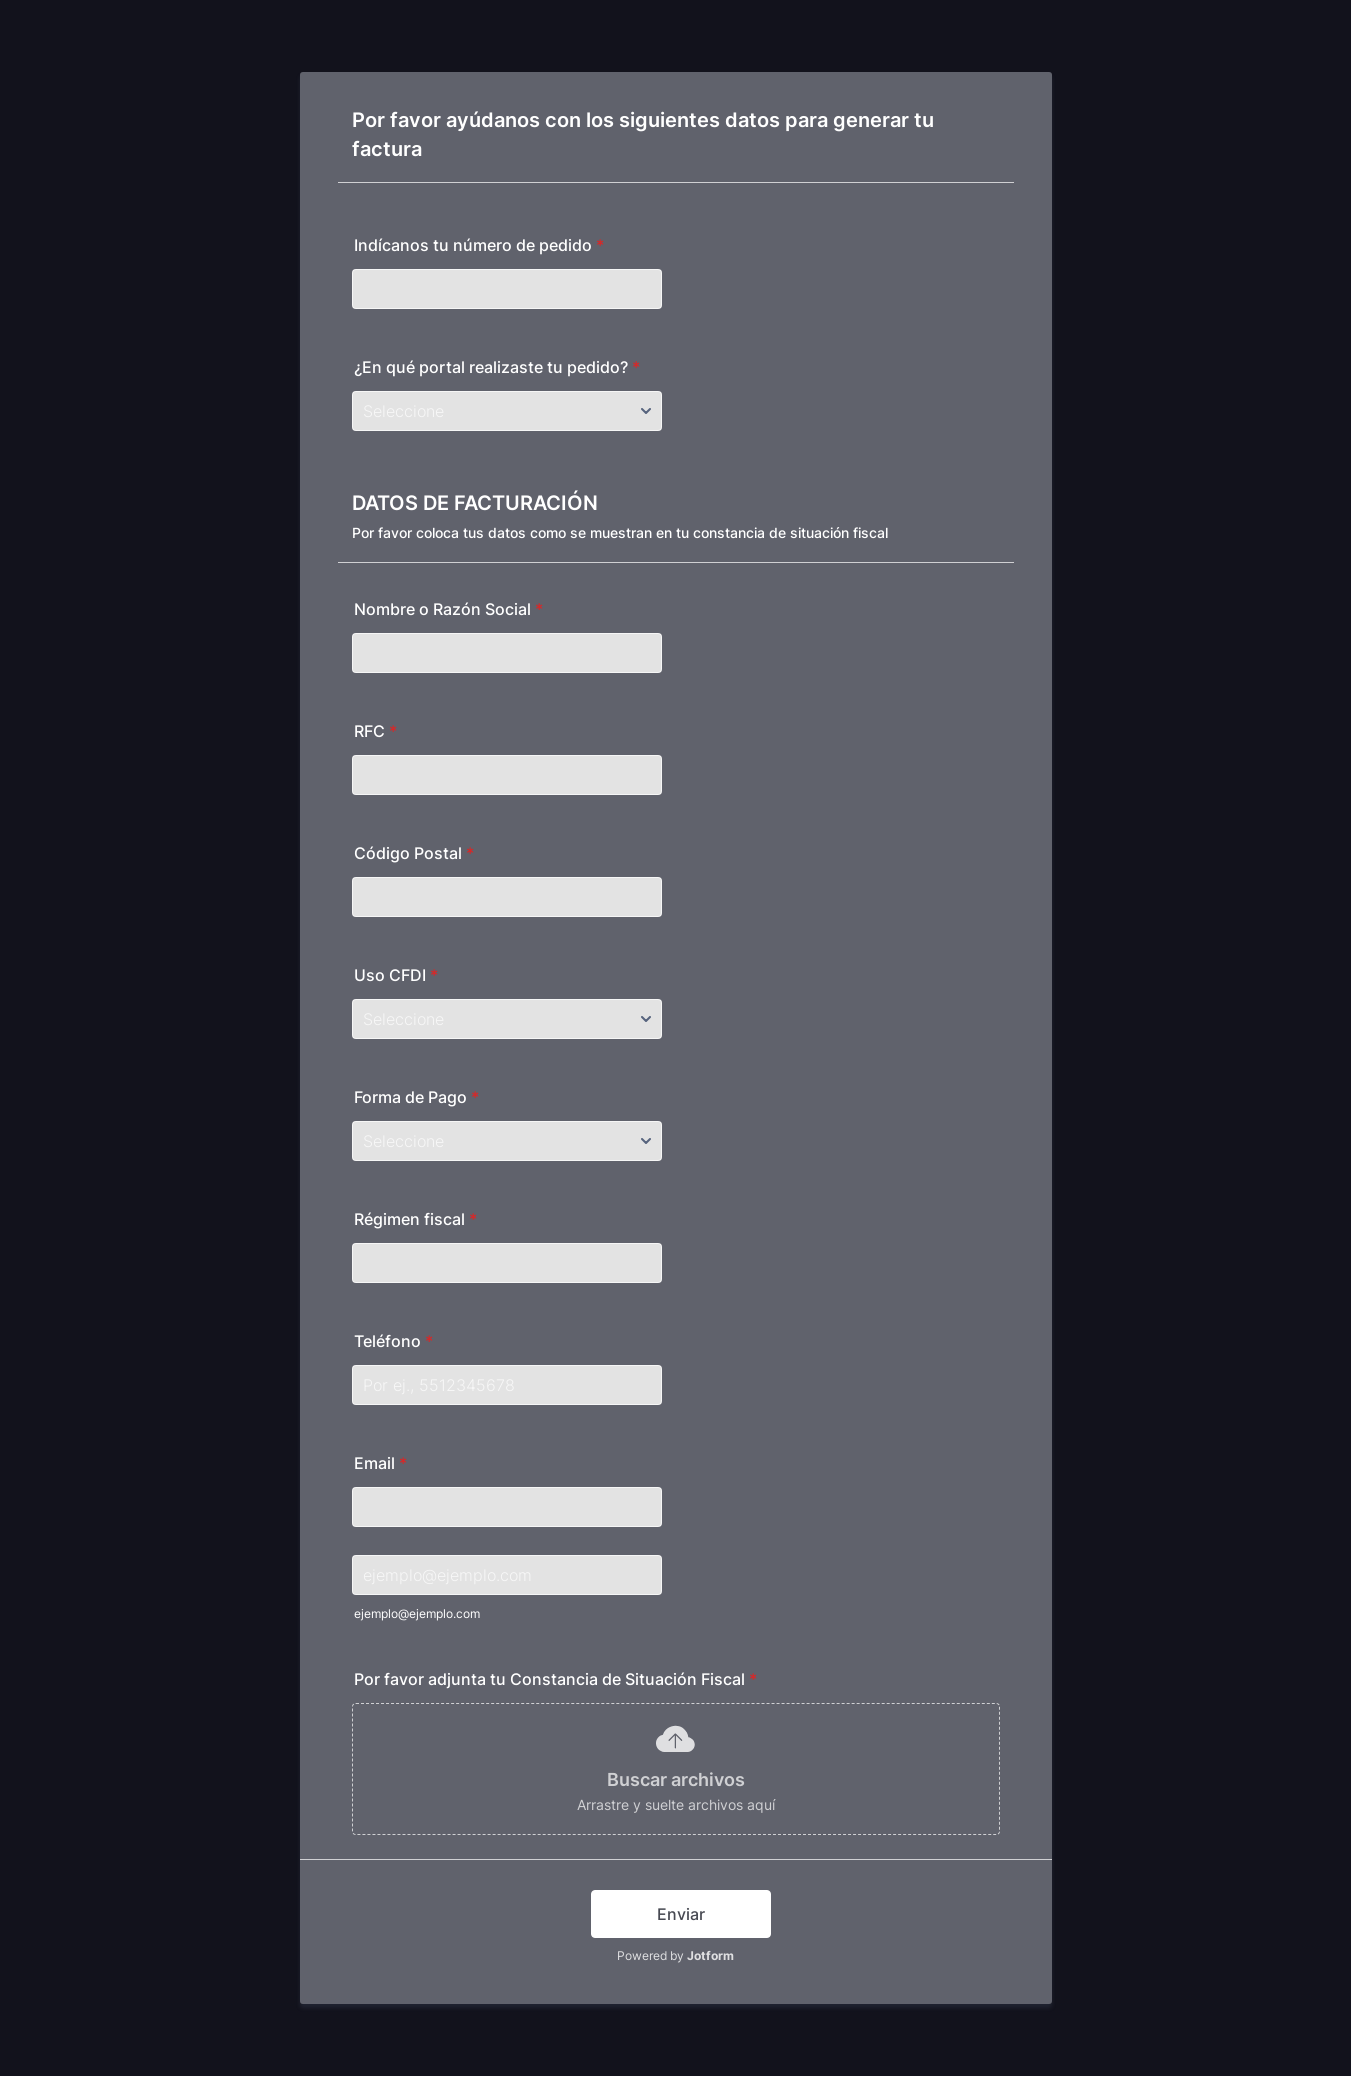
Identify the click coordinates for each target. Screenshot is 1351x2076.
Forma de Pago (416, 1097)
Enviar (681, 1914)
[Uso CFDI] (507, 1019)
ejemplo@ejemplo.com (417, 1613)
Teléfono (393, 1341)
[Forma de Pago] (507, 1141)
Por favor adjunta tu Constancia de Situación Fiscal (555, 1679)
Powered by (675, 1955)
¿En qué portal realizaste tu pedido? (497, 367)
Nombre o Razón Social (448, 609)
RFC (375, 731)
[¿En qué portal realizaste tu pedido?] (507, 411)
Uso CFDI (396, 975)
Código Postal (414, 853)
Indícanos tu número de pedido (479, 245)
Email (380, 1463)
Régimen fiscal (415, 1219)
